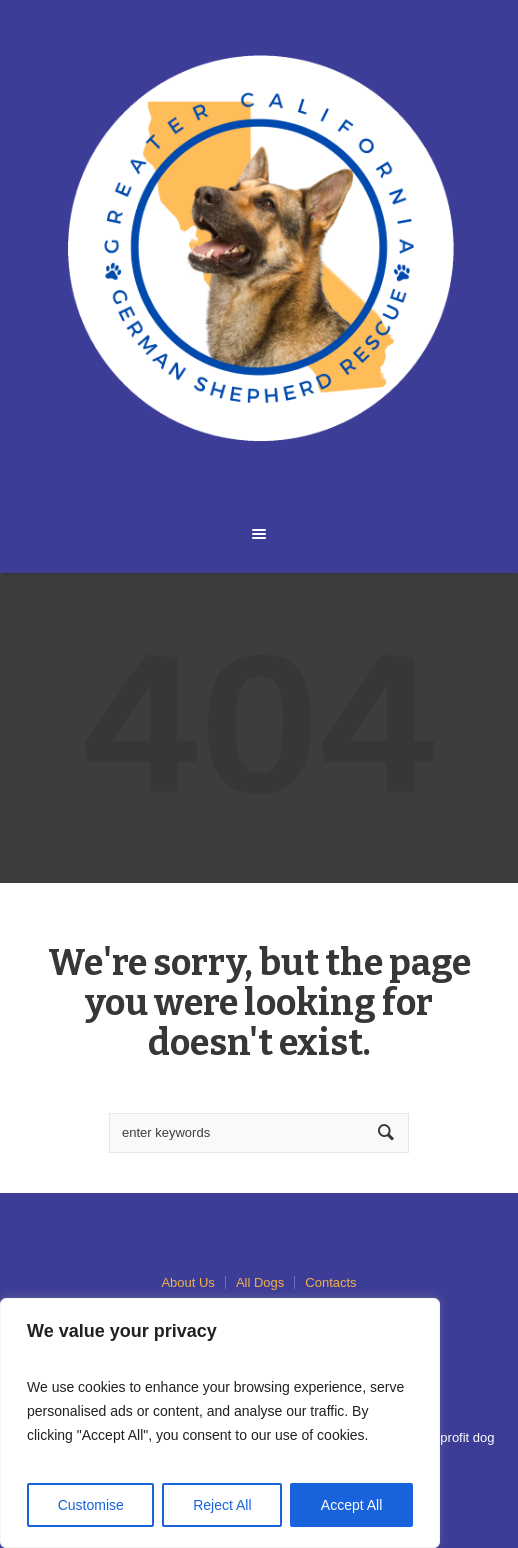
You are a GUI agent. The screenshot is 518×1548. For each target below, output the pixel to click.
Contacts (330, 1282)
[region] (220, 1423)
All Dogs (260, 1282)
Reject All (222, 1505)
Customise (91, 1505)
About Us (187, 1282)
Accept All (351, 1505)
